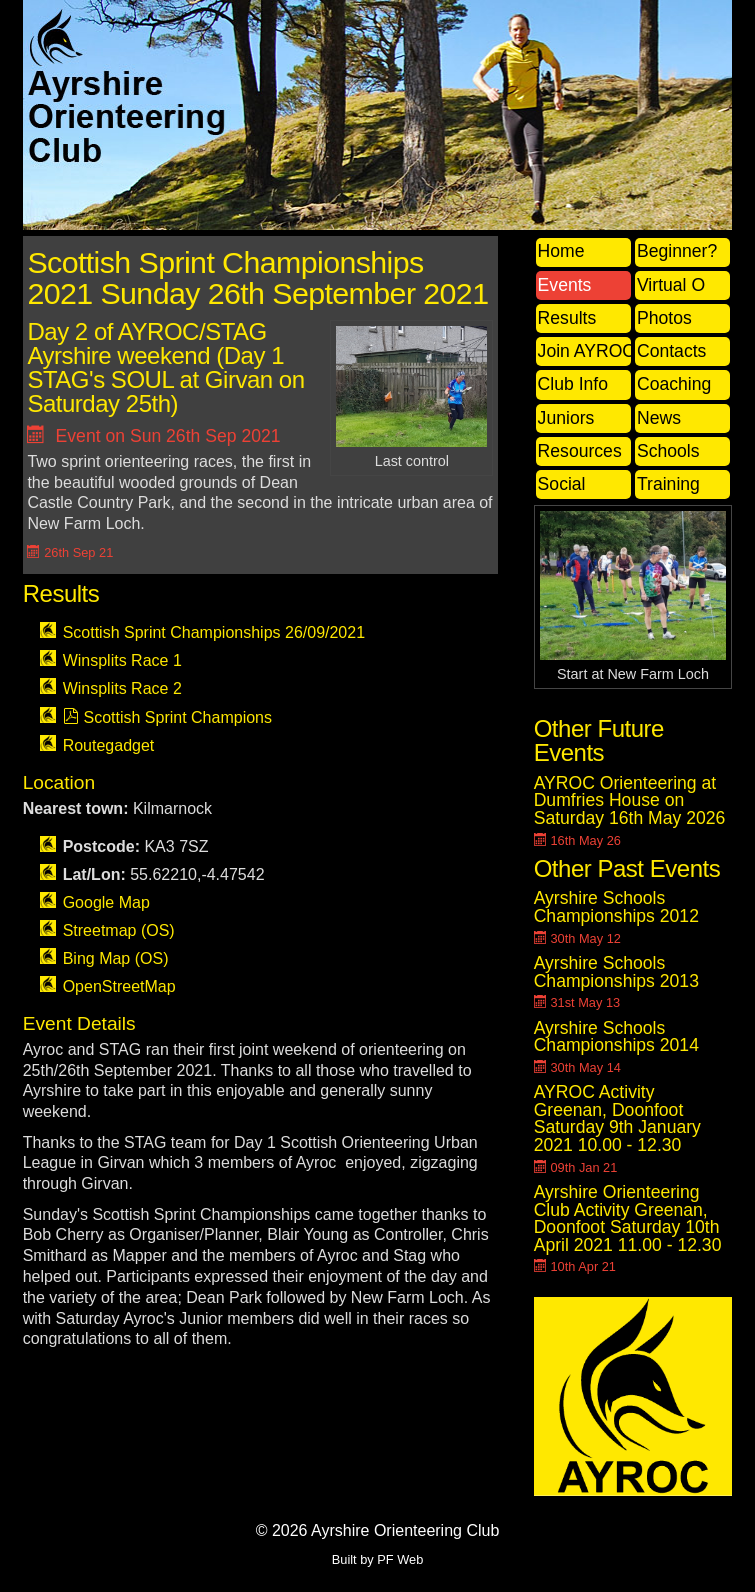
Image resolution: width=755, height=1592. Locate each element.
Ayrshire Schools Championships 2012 (616, 907)
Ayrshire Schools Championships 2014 (616, 1037)
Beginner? (677, 251)
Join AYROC (584, 351)
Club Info (573, 384)
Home (561, 251)
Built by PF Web (378, 1559)
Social (562, 484)
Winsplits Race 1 (122, 660)
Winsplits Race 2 (122, 688)
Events (565, 285)
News (659, 418)
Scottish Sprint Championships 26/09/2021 (214, 632)
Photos (664, 318)
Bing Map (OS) (116, 958)
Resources (580, 451)
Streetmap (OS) (119, 930)
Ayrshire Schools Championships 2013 (616, 972)
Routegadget (109, 745)
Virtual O (671, 285)
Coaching (674, 384)
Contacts (671, 351)
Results (567, 318)
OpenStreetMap (119, 986)
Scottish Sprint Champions (177, 717)
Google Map (106, 902)
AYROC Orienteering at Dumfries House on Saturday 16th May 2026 (630, 800)
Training (668, 484)
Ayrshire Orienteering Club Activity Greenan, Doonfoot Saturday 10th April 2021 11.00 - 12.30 (628, 1218)
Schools (668, 451)
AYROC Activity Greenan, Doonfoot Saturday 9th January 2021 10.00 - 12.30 (617, 1118)
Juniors (566, 418)
